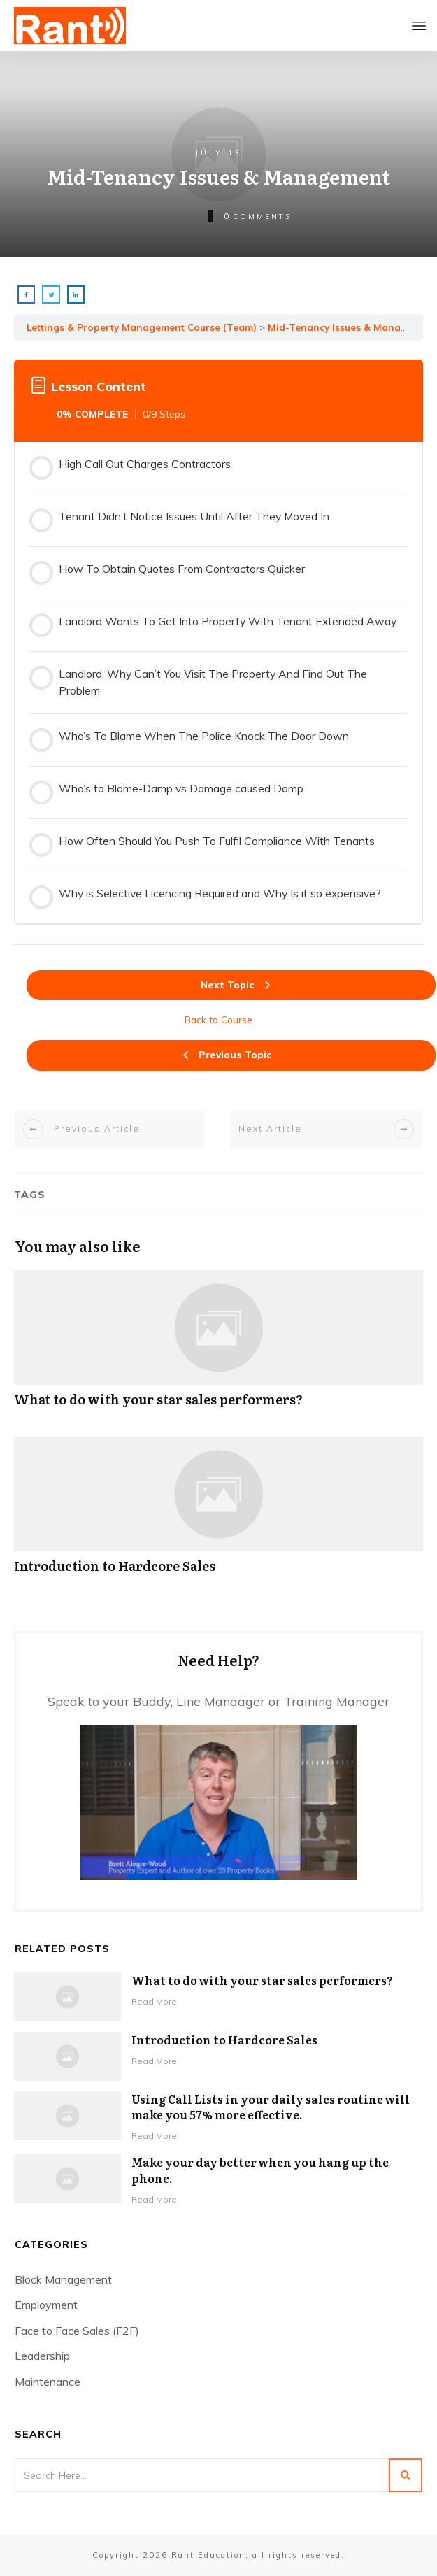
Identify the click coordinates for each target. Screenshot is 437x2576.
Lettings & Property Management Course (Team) (142, 327)
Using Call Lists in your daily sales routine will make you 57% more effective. (270, 2107)
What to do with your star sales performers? (218, 1346)
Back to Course (218, 1019)
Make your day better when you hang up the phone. (260, 2170)
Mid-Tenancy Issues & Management (352, 327)
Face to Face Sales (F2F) (77, 2330)
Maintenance (47, 2382)
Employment (46, 2305)
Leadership (42, 2356)
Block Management (63, 2279)
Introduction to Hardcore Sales (218, 1512)
